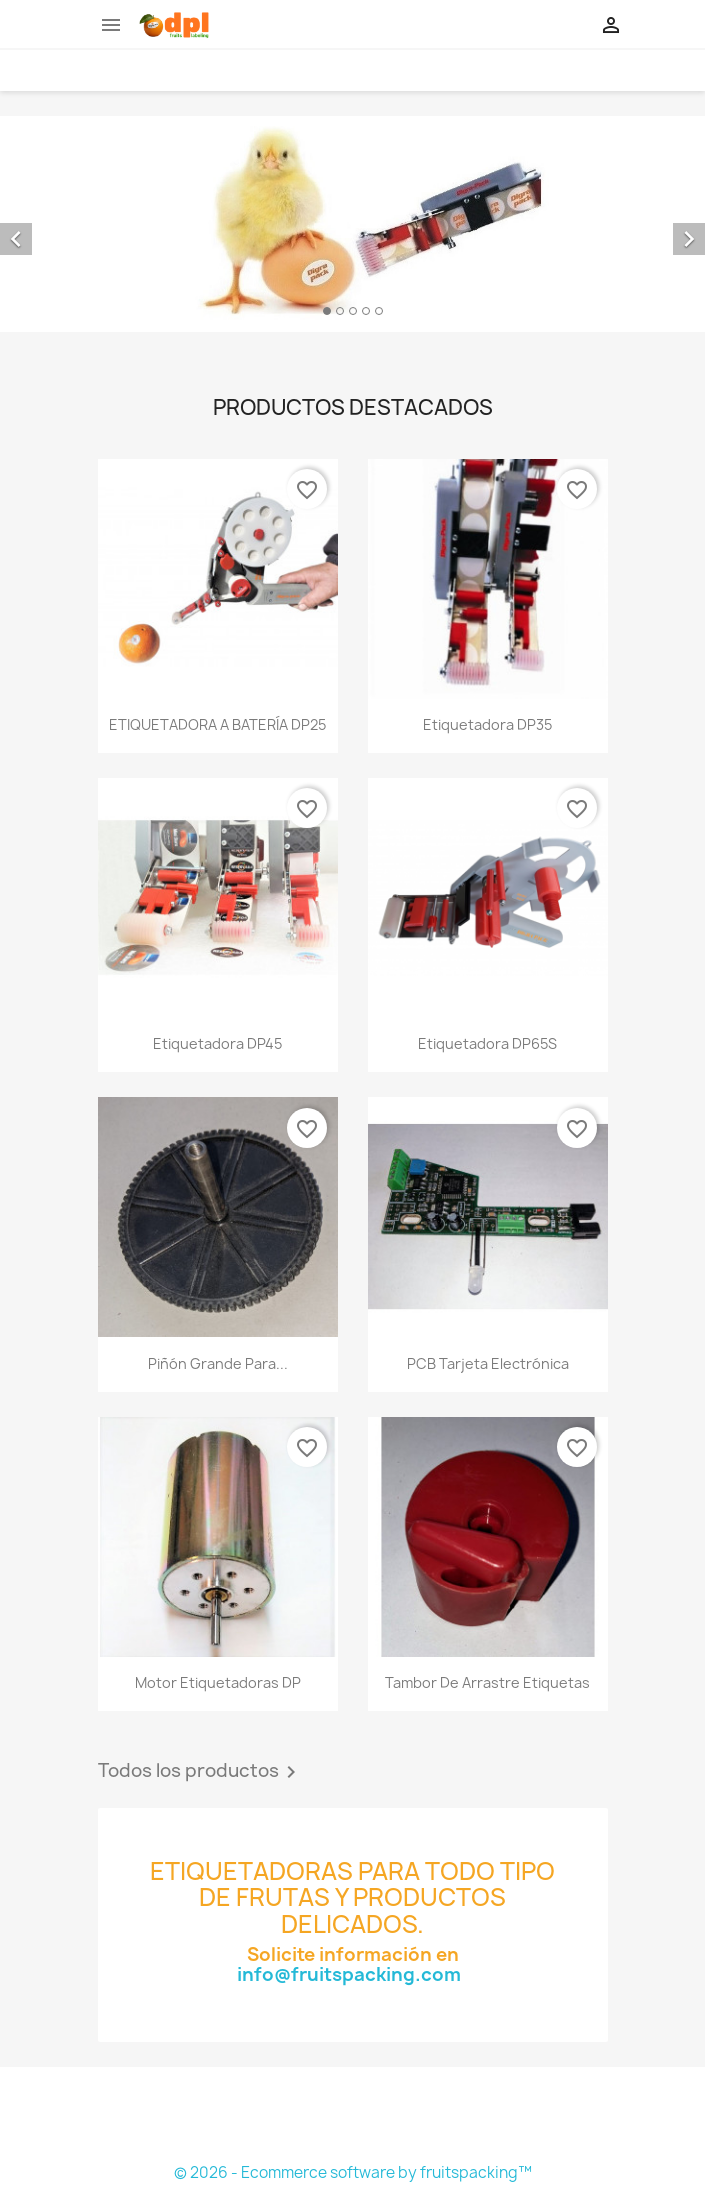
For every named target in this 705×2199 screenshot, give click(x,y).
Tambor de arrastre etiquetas (487, 1682)
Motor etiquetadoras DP (218, 1682)
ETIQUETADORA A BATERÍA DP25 (217, 724)
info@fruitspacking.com (353, 1974)
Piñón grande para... (218, 1363)
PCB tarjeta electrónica (488, 1363)
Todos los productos (200, 1772)
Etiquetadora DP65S (487, 1043)
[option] (352, 224)
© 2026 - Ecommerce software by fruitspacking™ (353, 2172)
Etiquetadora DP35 (487, 724)
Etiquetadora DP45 (217, 1043)
